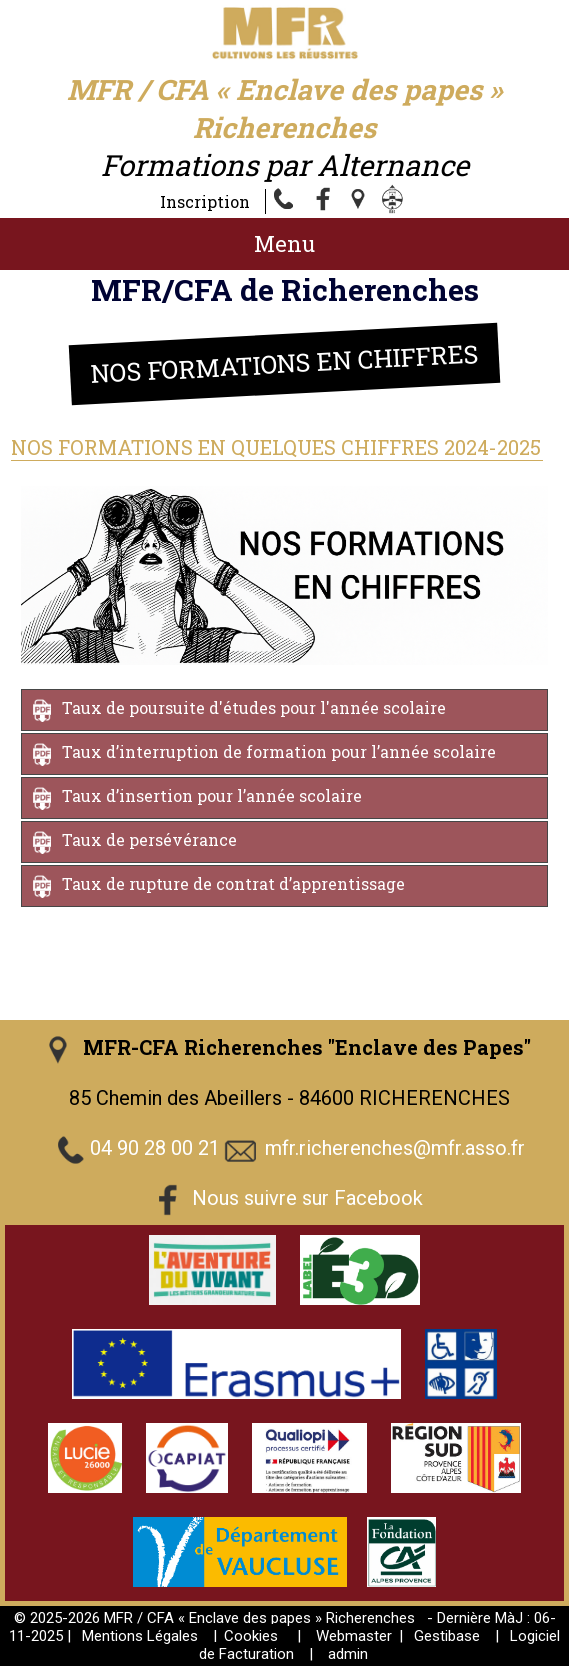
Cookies (251, 1636)
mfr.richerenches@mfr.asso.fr (395, 1149)
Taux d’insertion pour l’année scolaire (212, 796)
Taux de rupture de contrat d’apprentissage (233, 884)
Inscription (205, 201)
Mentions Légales (140, 1636)
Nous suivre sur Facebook (307, 1199)
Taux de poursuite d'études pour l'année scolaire (254, 708)
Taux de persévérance (149, 840)
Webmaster (354, 1636)
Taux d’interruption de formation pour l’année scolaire (279, 752)
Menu (284, 243)
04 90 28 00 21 (155, 1149)
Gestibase (447, 1636)
